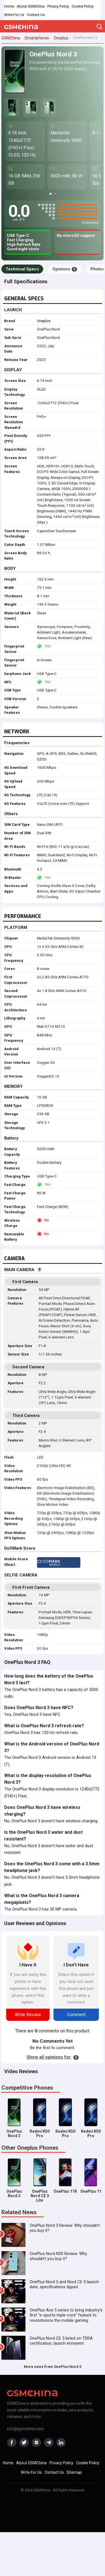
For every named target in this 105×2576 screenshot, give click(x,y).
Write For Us (14, 15)
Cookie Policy (83, 6)
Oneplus (43, 321)
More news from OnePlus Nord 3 (52, 2367)
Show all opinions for (53, 2057)
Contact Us (36, 15)
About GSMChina (31, 6)
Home (9, 6)
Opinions (64, 269)
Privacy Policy (58, 6)
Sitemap (74, 2472)
